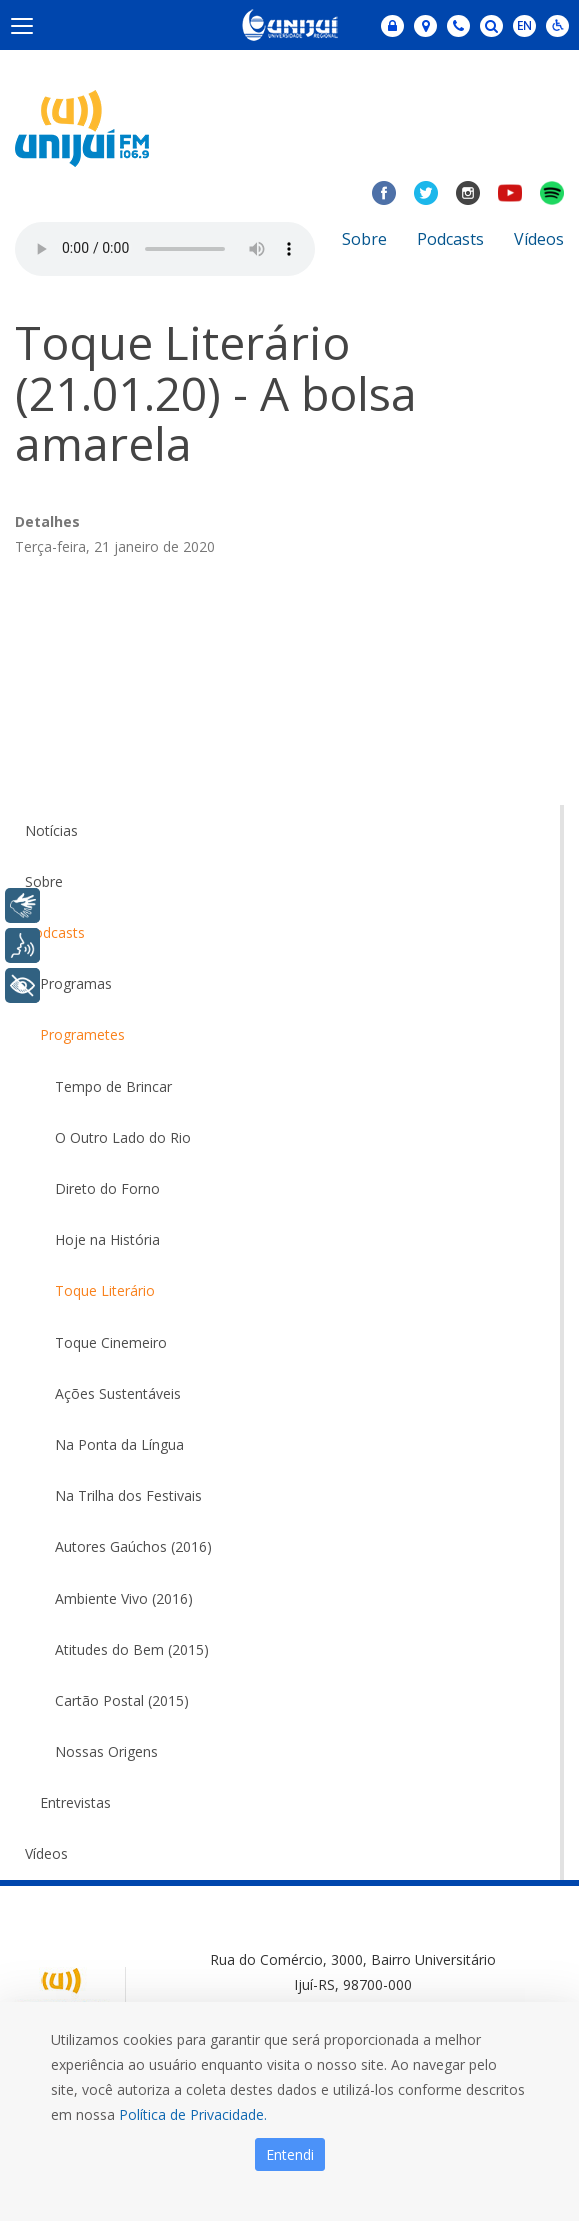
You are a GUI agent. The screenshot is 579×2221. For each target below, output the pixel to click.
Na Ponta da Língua (119, 1444)
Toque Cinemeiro (111, 1342)
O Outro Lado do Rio (123, 1137)
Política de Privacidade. (193, 2114)
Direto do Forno (107, 1188)
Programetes (82, 1034)
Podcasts (450, 239)
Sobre (364, 239)
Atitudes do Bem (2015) (132, 1649)
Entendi (290, 2154)
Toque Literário (105, 1290)
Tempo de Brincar (113, 1086)
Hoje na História (107, 1239)
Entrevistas (75, 1802)
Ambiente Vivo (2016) (124, 1598)
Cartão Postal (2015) (122, 1700)
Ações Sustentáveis (118, 1393)
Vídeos (539, 239)
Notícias (51, 830)
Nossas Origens (106, 1751)
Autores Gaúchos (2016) (133, 1546)
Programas (76, 983)
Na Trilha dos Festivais (128, 1495)
